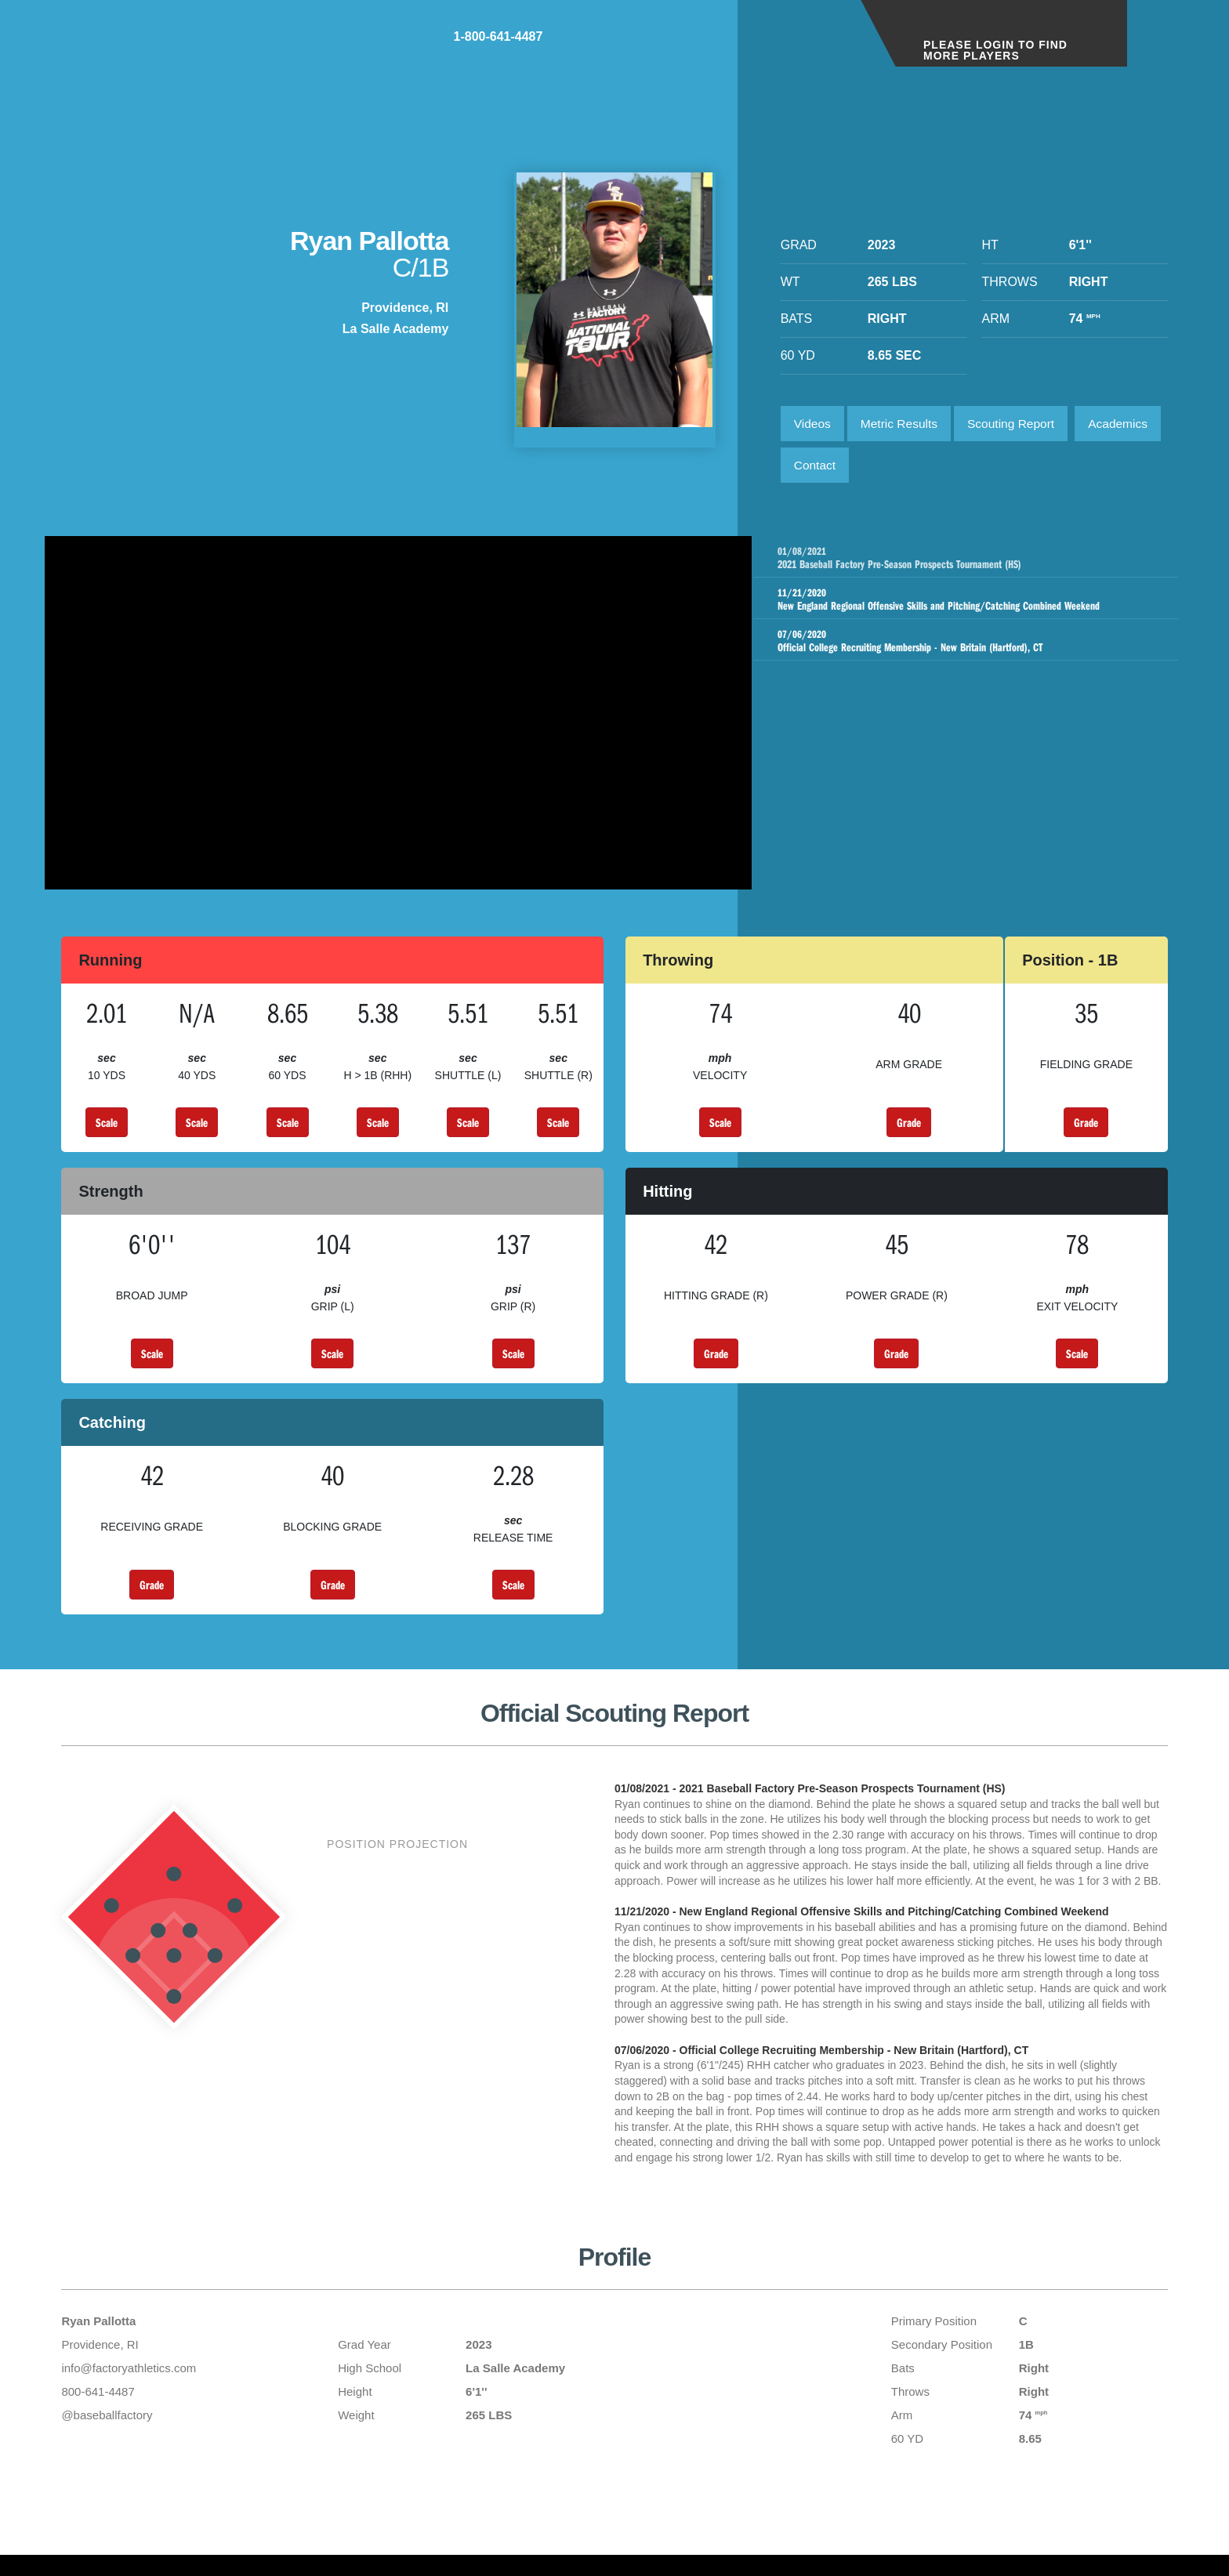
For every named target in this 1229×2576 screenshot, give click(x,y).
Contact (912, 468)
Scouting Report (1020, 424)
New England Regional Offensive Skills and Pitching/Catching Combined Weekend (970, 608)
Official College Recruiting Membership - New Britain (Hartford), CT (970, 653)
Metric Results (903, 424)
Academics (825, 468)
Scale (107, 1131)
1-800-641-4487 (787, 45)
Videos (814, 424)
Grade (909, 1131)
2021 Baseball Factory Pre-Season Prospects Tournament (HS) (985, 564)
